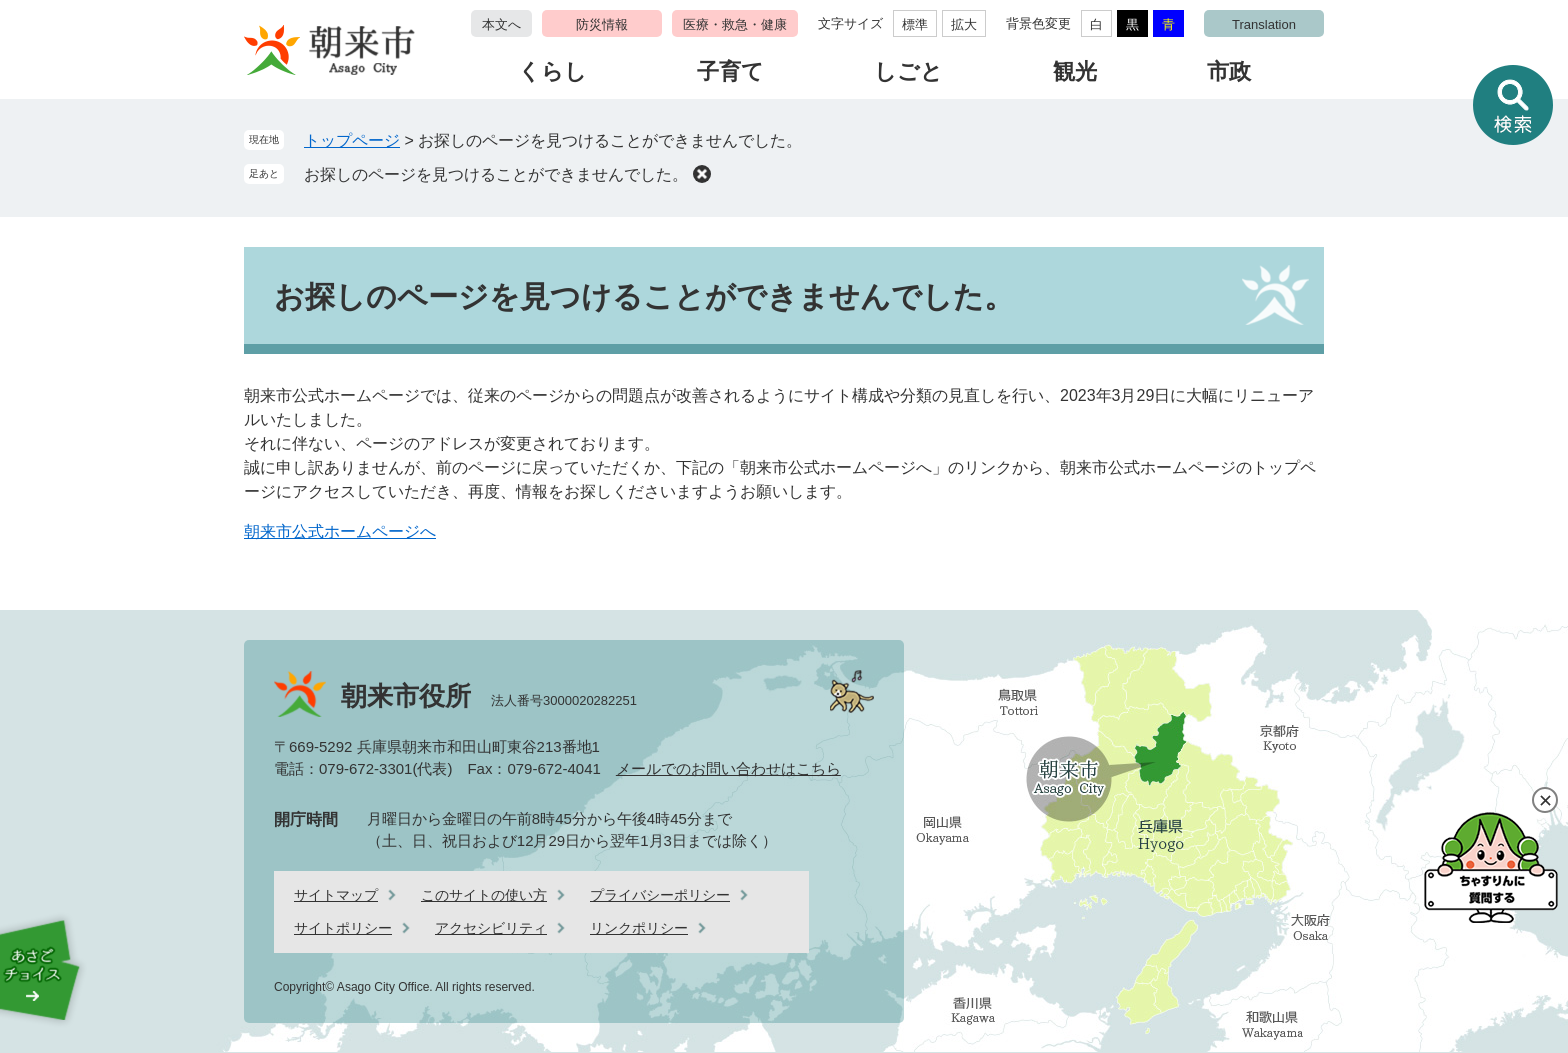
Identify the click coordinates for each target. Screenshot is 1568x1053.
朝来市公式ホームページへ (340, 531)
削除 (702, 174)
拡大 (964, 24)
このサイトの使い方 (484, 895)
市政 (1229, 71)
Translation (1264, 24)
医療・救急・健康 (735, 24)
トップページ (352, 140)
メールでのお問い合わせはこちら (728, 768)
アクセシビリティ (491, 928)
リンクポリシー (639, 928)
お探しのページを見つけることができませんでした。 (496, 174)
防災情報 (602, 24)
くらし (552, 71)
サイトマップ (336, 895)
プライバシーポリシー (660, 895)
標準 (915, 24)
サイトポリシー (343, 928)
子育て (730, 71)
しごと (908, 71)
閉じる (1545, 800)
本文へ (501, 24)
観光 (1075, 71)
